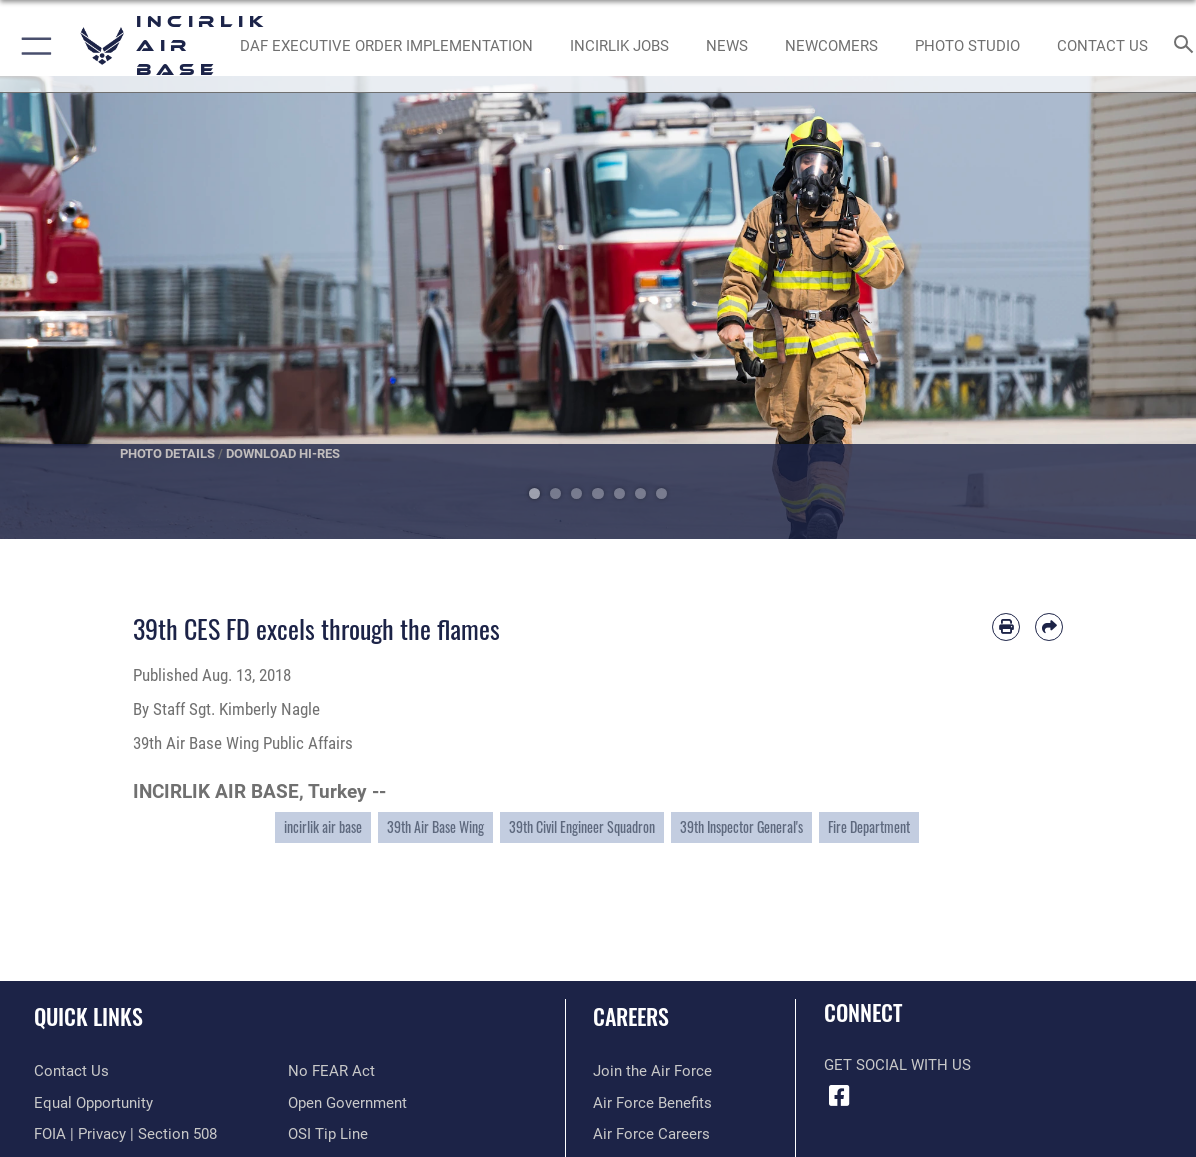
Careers (631, 1015)
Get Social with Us (897, 1065)
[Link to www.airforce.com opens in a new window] (652, 1071)
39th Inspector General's (741, 826)
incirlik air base (323, 826)
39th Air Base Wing (435, 826)
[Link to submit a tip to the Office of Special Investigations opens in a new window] (328, 1134)
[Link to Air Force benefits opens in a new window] (652, 1103)
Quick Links (88, 1015)
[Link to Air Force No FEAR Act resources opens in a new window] (331, 1071)
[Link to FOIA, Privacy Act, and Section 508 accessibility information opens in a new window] (125, 1134)
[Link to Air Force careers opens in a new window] (651, 1134)
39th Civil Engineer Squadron (582, 826)
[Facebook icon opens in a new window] (839, 1096)
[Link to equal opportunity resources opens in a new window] (93, 1103)
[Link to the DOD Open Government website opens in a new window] (347, 1103)
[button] (32, 46)
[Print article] (1006, 627)
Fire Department (869, 826)
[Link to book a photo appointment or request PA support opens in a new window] (967, 46)
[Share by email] (1049, 627)
